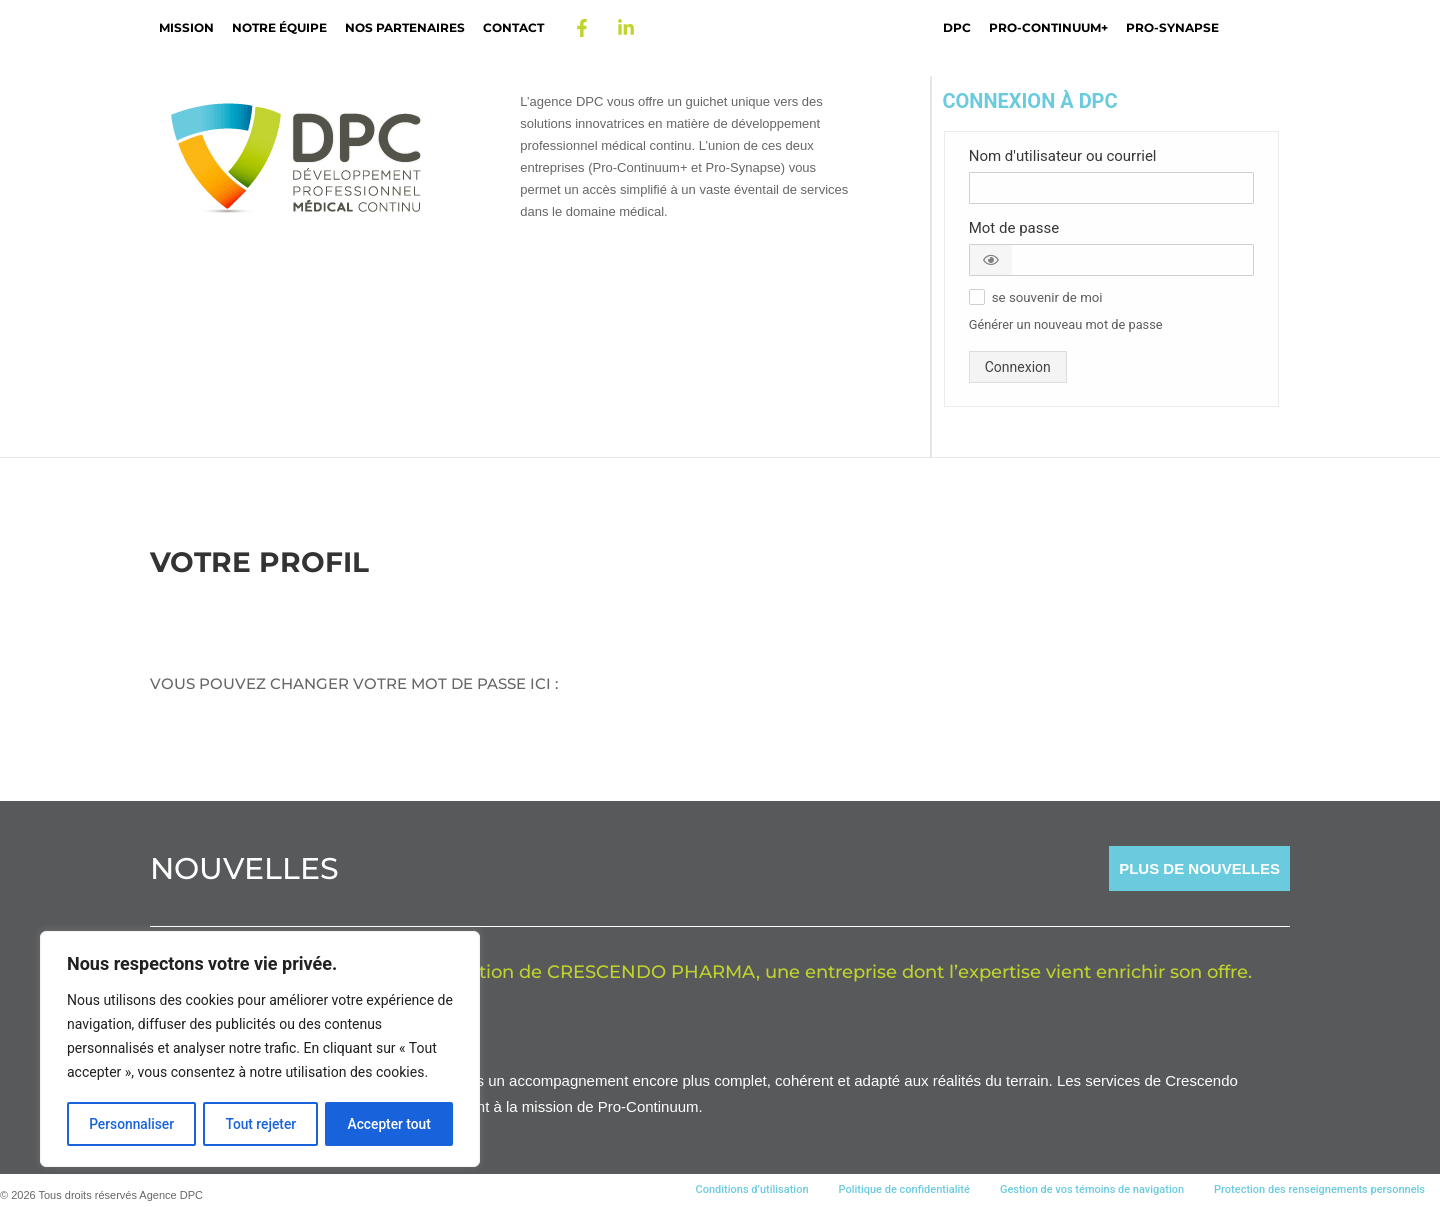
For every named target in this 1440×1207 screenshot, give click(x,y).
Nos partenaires (405, 27)
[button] (991, 260)
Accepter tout (389, 1124)
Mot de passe (1014, 228)
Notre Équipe (279, 27)
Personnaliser (131, 1124)
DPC (957, 27)
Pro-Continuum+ (1048, 27)
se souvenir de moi (1047, 297)
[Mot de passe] (1111, 260)
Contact (513, 27)
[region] (260, 1050)
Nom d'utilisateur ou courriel (1063, 156)
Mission (186, 27)
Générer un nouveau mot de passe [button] (1066, 324)
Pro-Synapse (1172, 27)
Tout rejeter (261, 1124)
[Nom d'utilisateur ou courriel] (1111, 188)
